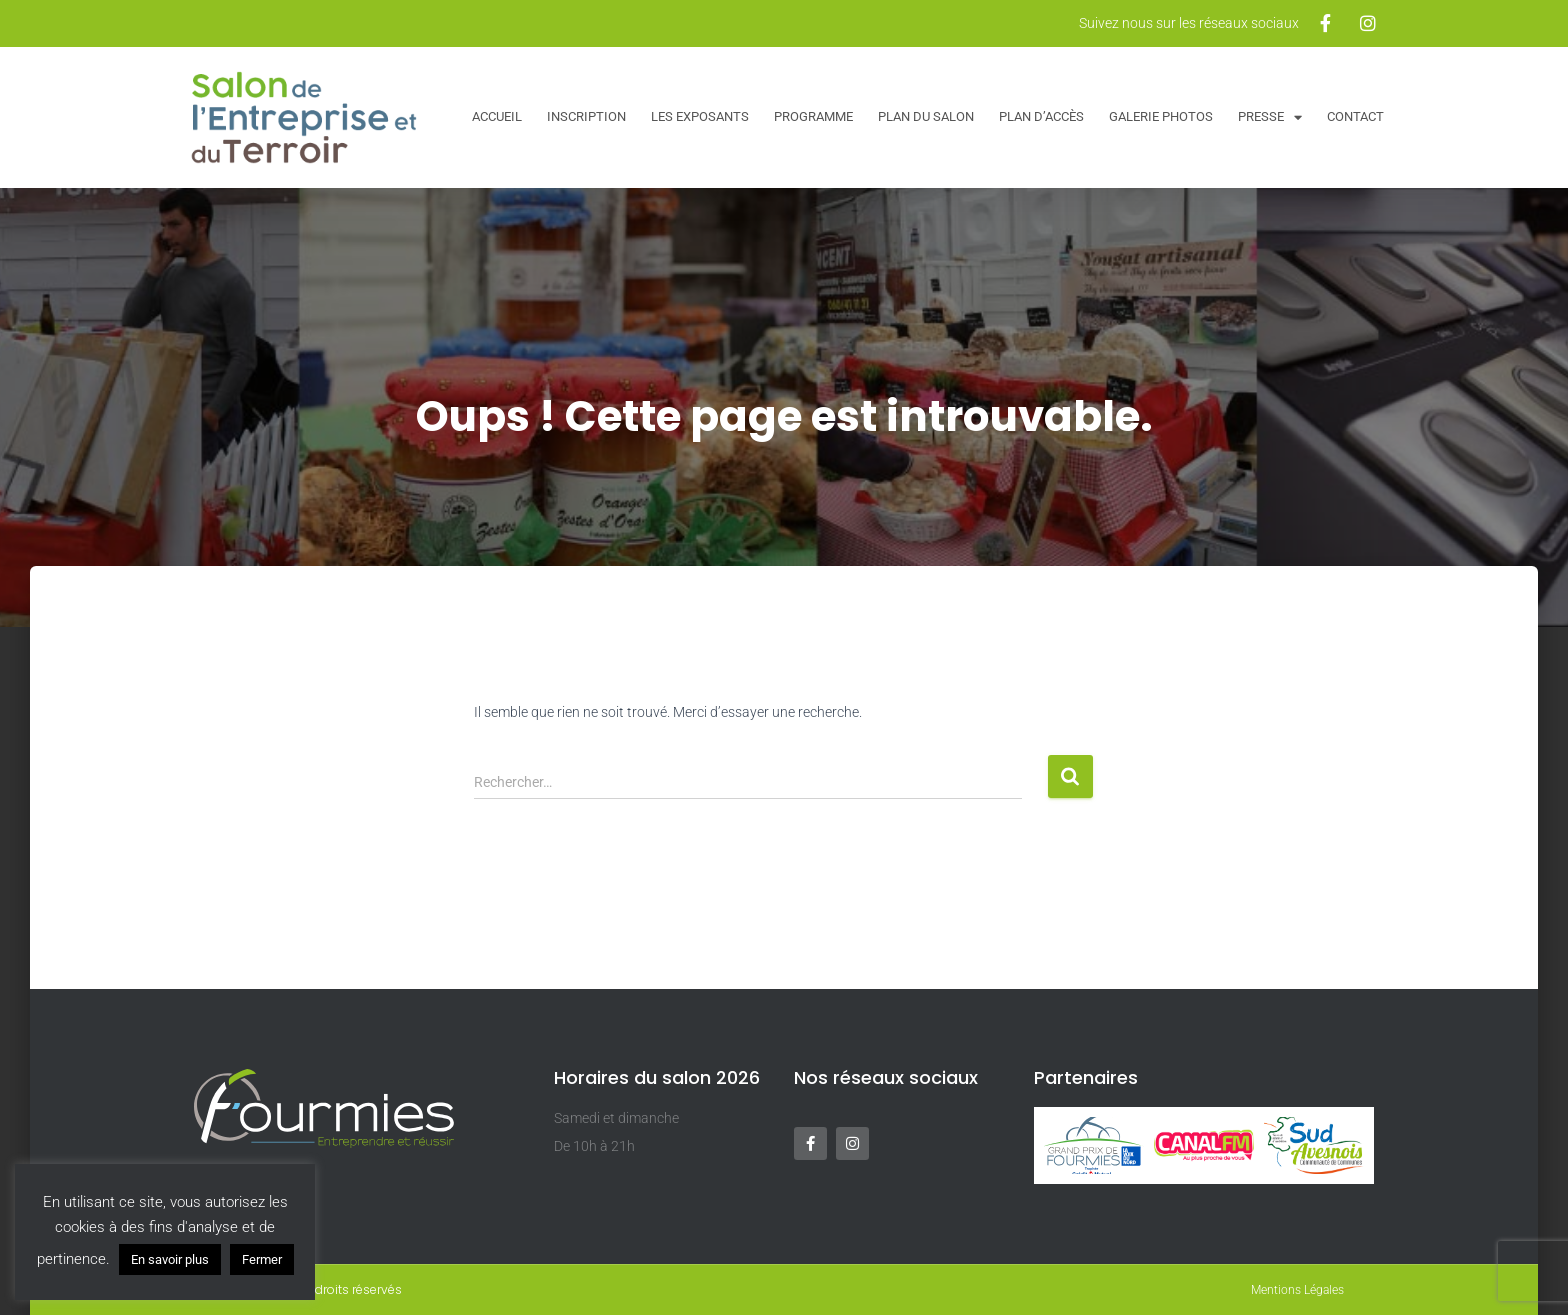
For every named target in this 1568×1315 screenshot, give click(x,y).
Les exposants (700, 116)
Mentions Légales (1297, 1290)
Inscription (586, 116)
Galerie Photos (1161, 116)
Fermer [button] (262, 1259)
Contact (1355, 116)
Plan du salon (926, 116)
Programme (813, 116)
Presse (1270, 117)
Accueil (497, 116)
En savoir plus (170, 1259)
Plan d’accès (1041, 116)
